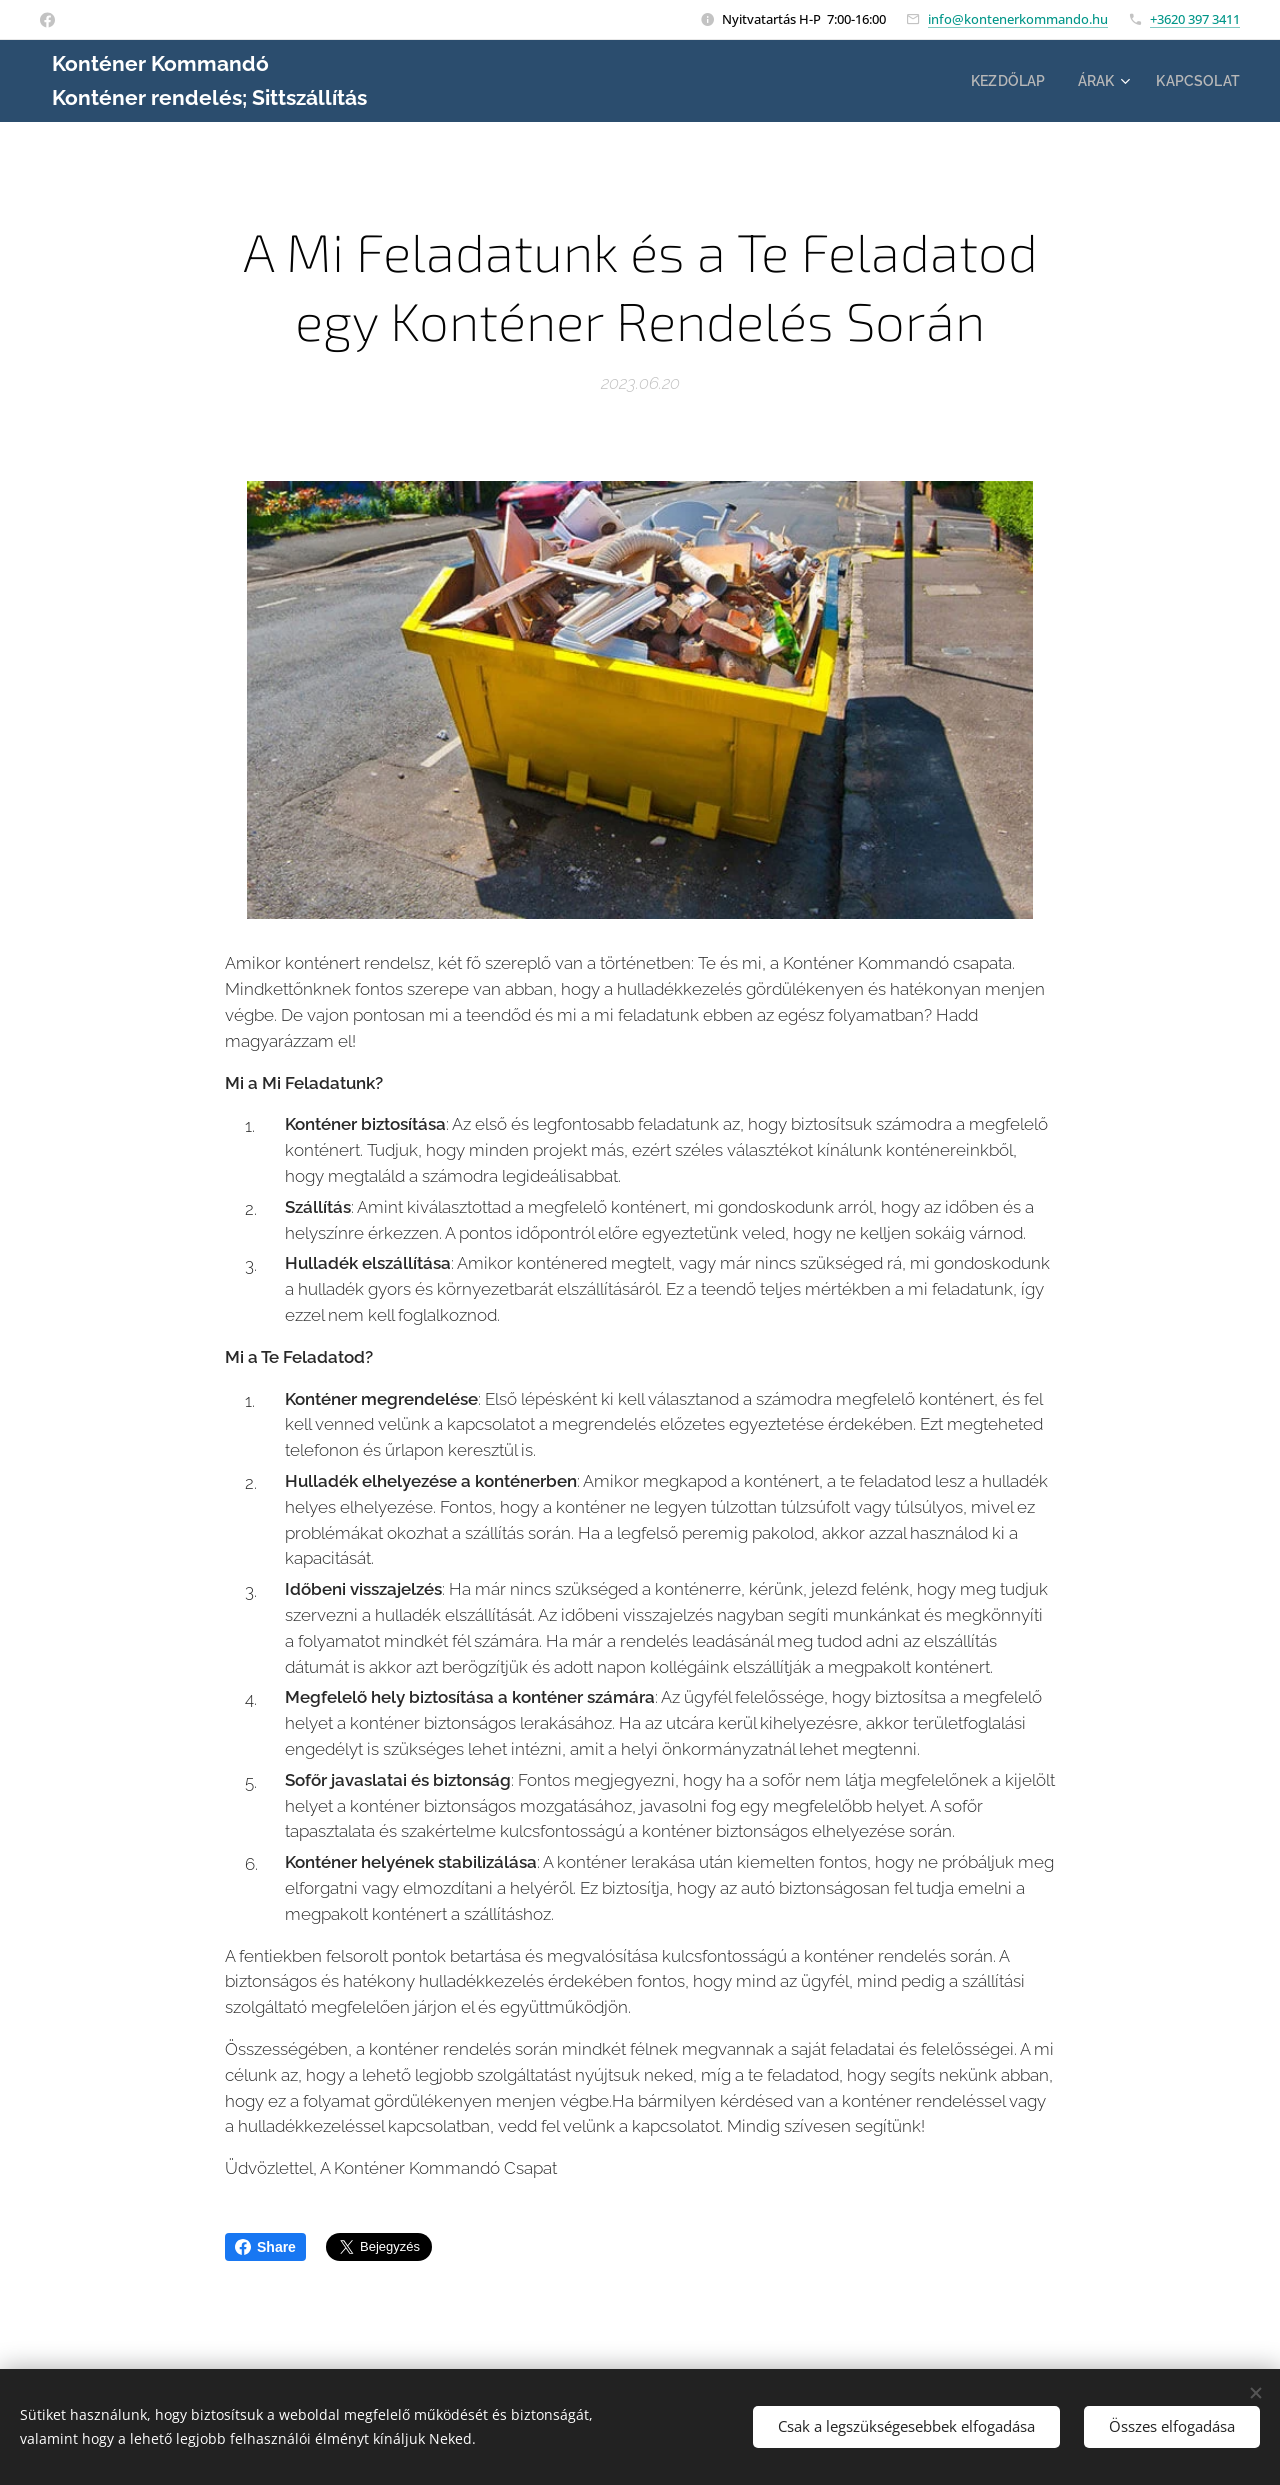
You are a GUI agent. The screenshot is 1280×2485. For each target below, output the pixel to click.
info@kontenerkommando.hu (1018, 19)
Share (265, 2247)
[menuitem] (1002, 81)
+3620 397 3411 (1195, 19)
